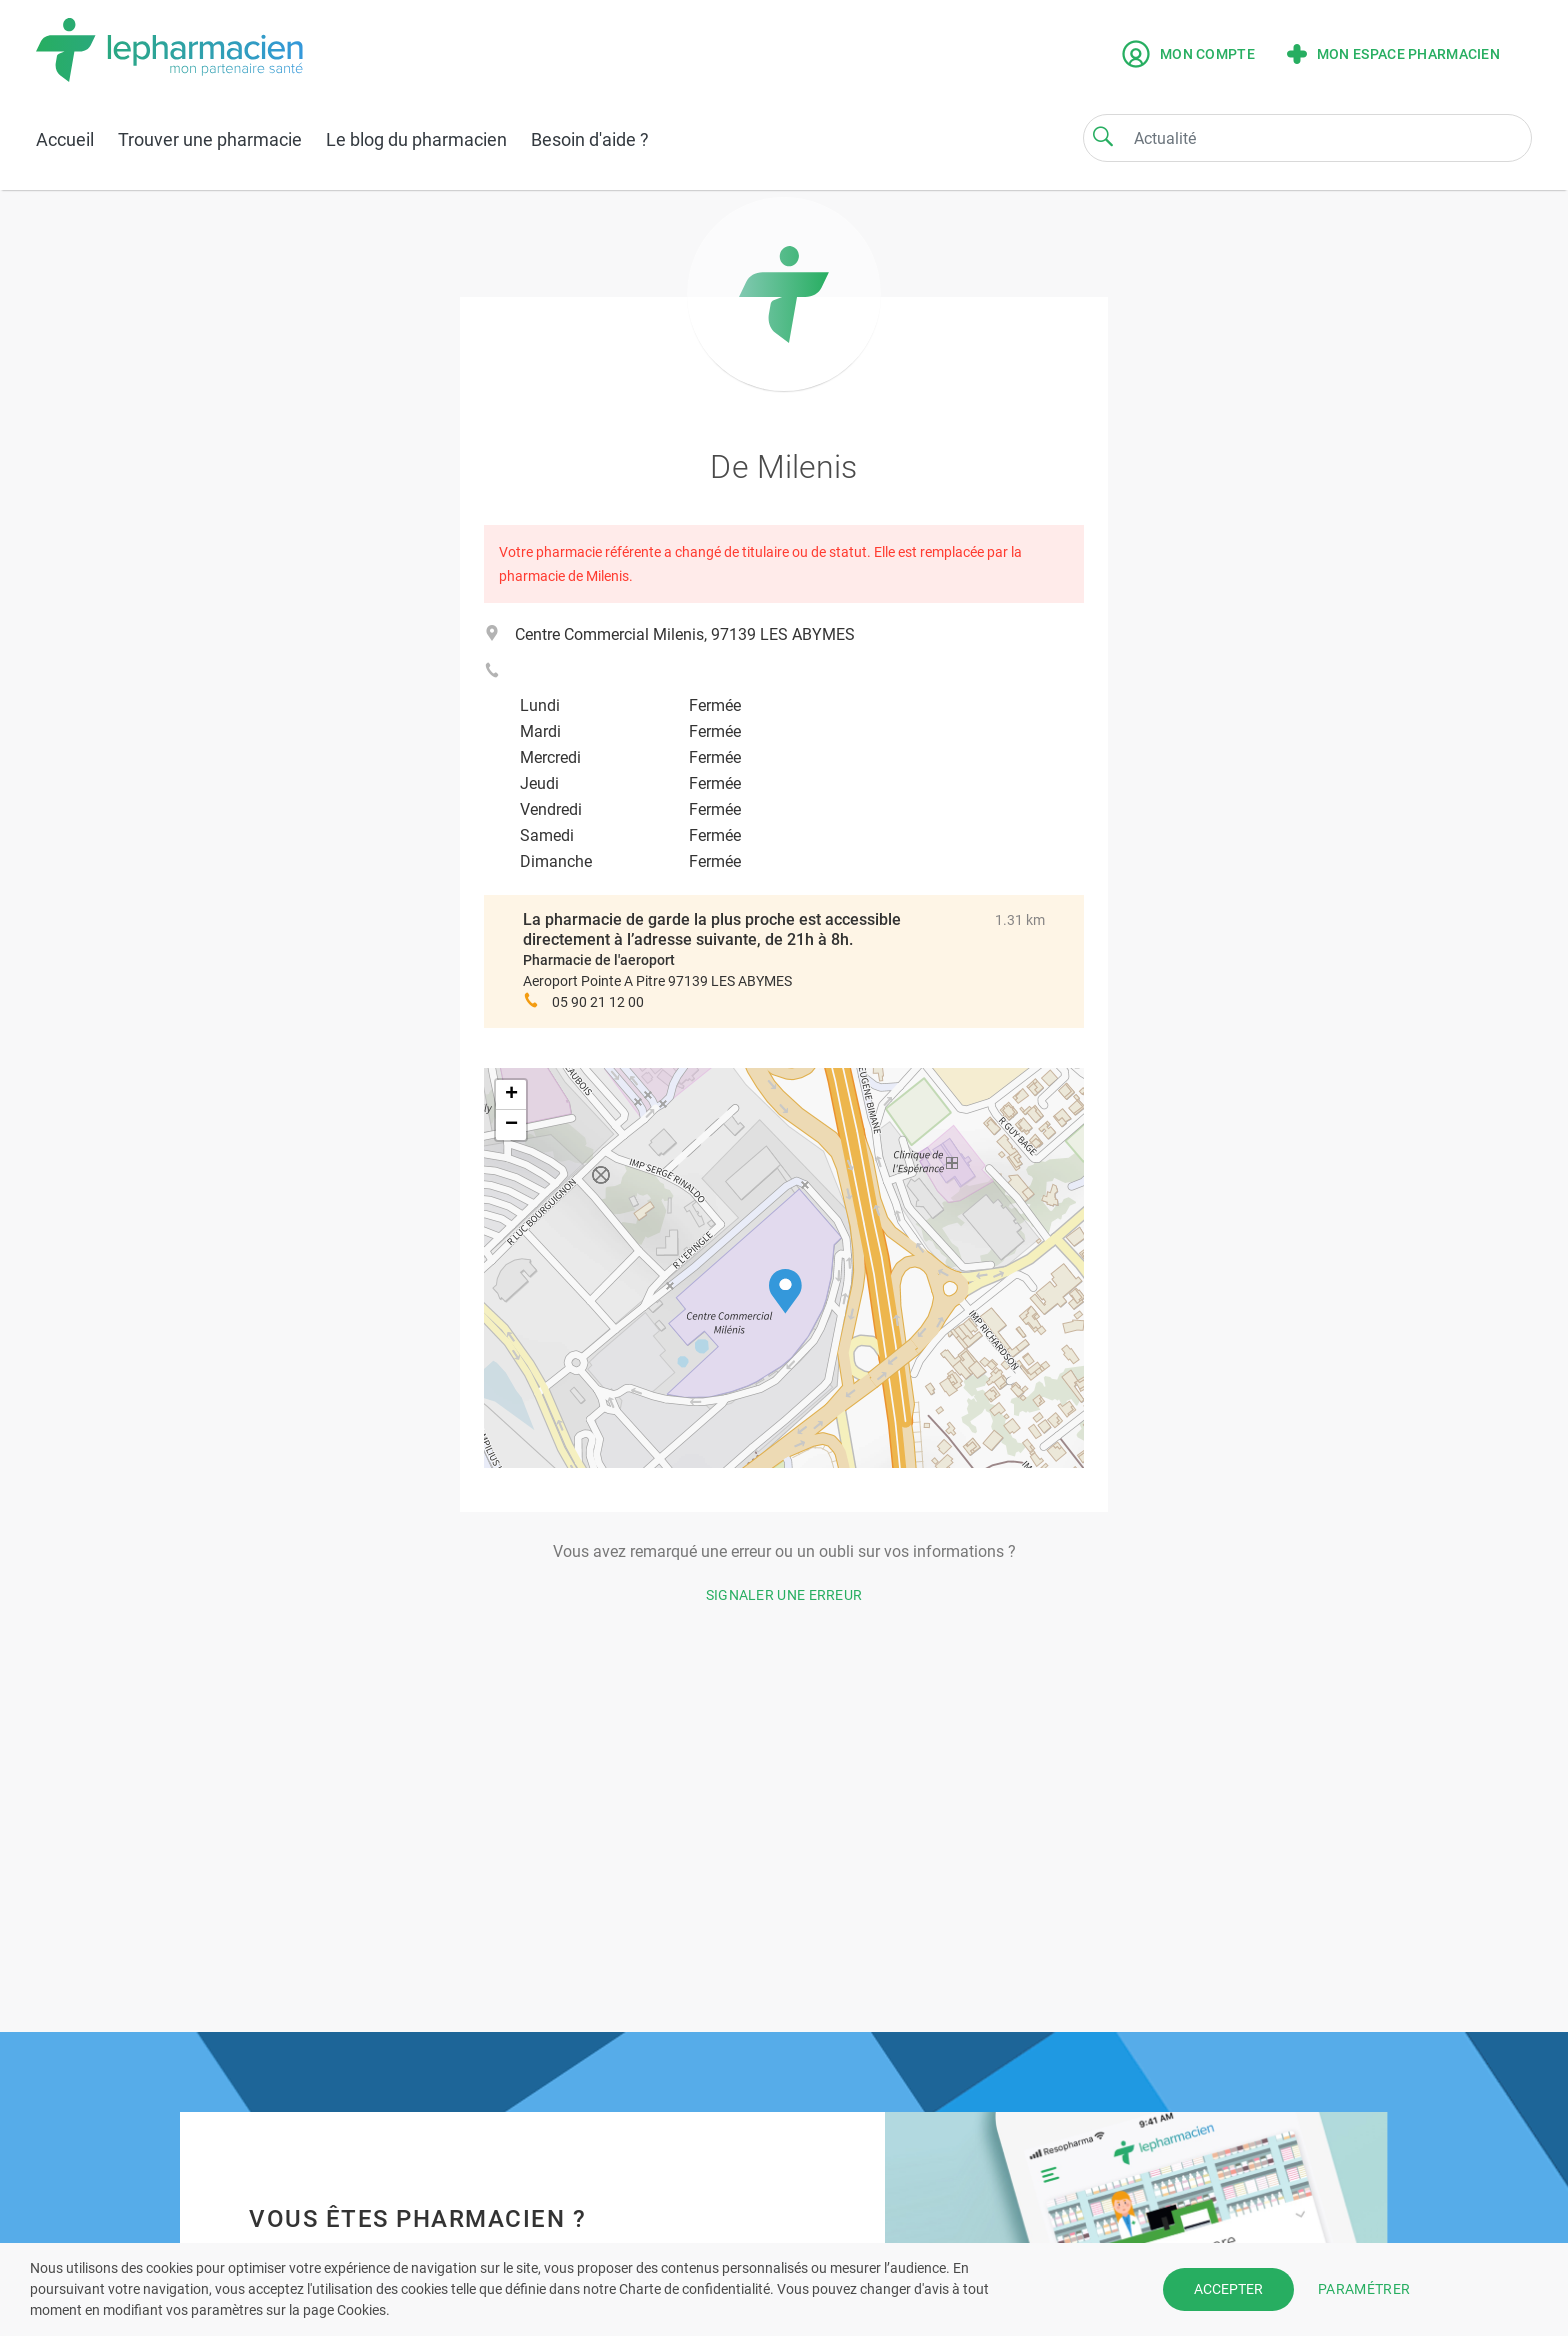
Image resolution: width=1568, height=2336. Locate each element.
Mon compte (1188, 54)
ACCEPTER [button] (1228, 2289)
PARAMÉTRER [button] (1364, 2289)
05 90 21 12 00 (598, 1002)
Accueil (65, 139)
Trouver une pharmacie (210, 139)
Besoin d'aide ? (590, 139)
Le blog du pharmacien (416, 139)
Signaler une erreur (784, 1595)
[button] (785, 1291)
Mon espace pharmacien (1393, 54)
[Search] (1103, 136)
